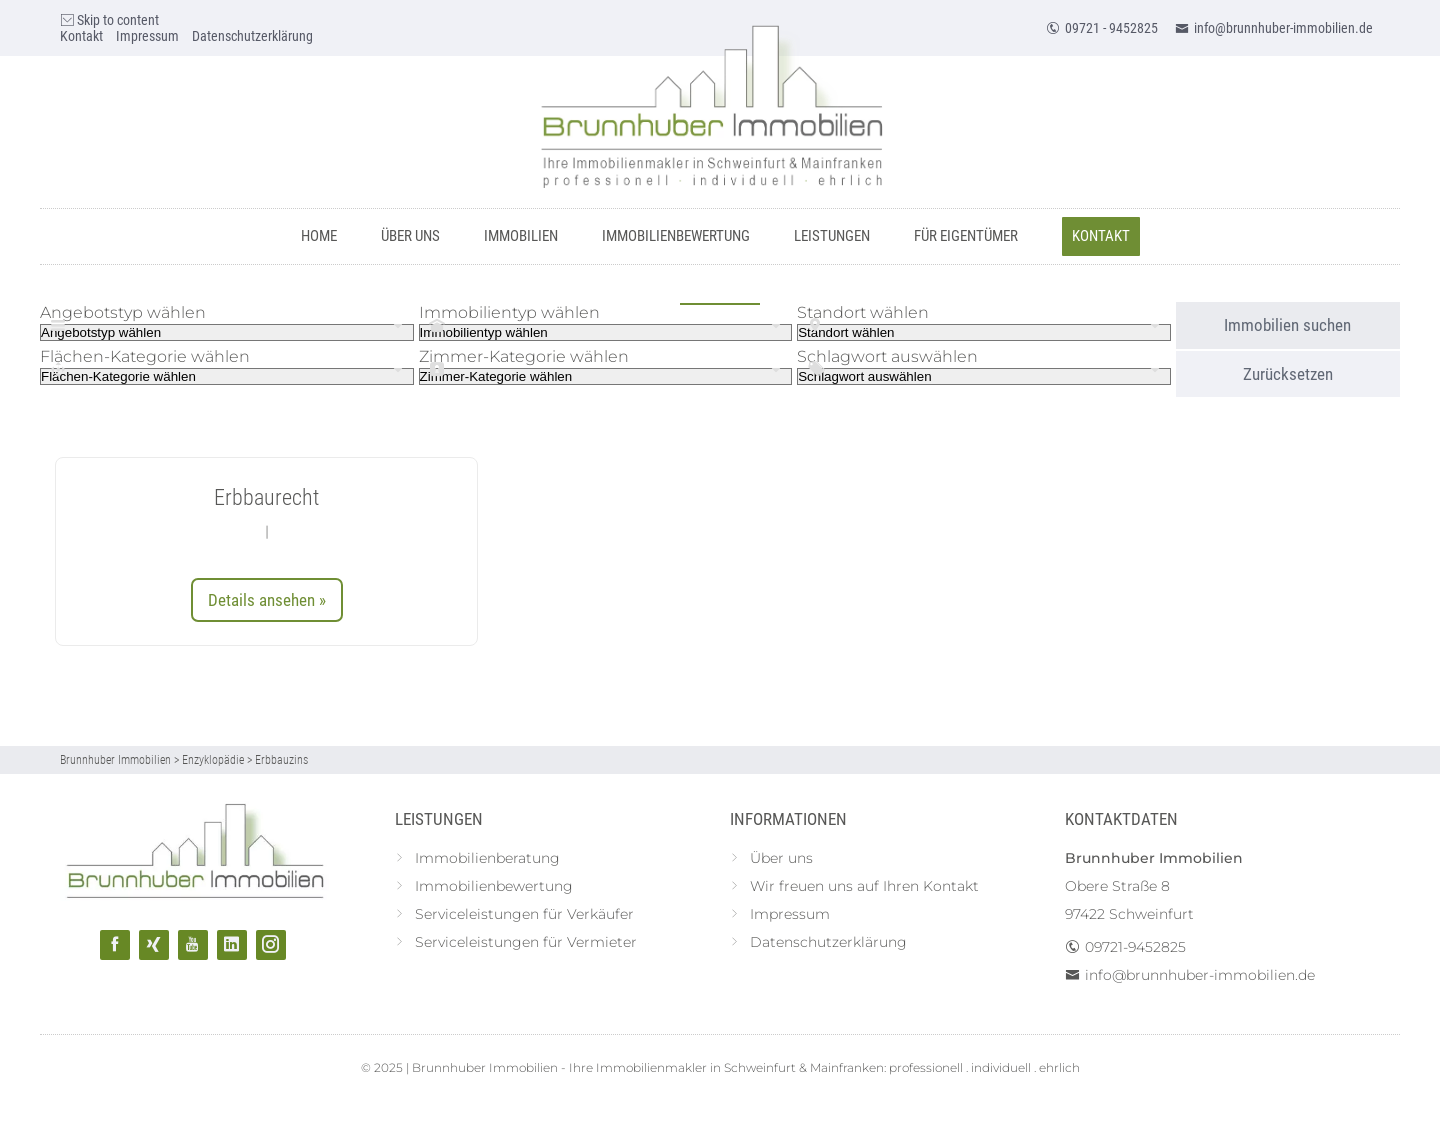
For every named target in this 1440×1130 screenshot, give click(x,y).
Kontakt (81, 36)
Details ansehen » (267, 600)
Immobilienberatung (487, 858)
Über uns (410, 236)
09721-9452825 (1135, 947)
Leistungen (832, 236)
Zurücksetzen (1288, 374)
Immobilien (521, 236)
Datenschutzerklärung (252, 36)
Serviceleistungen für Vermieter (526, 942)
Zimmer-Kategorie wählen (524, 356)
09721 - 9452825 (1102, 28)
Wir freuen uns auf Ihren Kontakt (864, 886)
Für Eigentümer (966, 236)
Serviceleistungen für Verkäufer (524, 914)
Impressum (147, 36)
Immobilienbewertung (676, 236)
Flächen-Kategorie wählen (145, 356)
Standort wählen (863, 312)
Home (319, 236)
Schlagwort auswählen (887, 356)
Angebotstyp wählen (123, 312)
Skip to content (109, 20)
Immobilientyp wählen (509, 312)
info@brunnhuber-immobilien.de (1274, 28)
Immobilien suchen (1287, 325)
